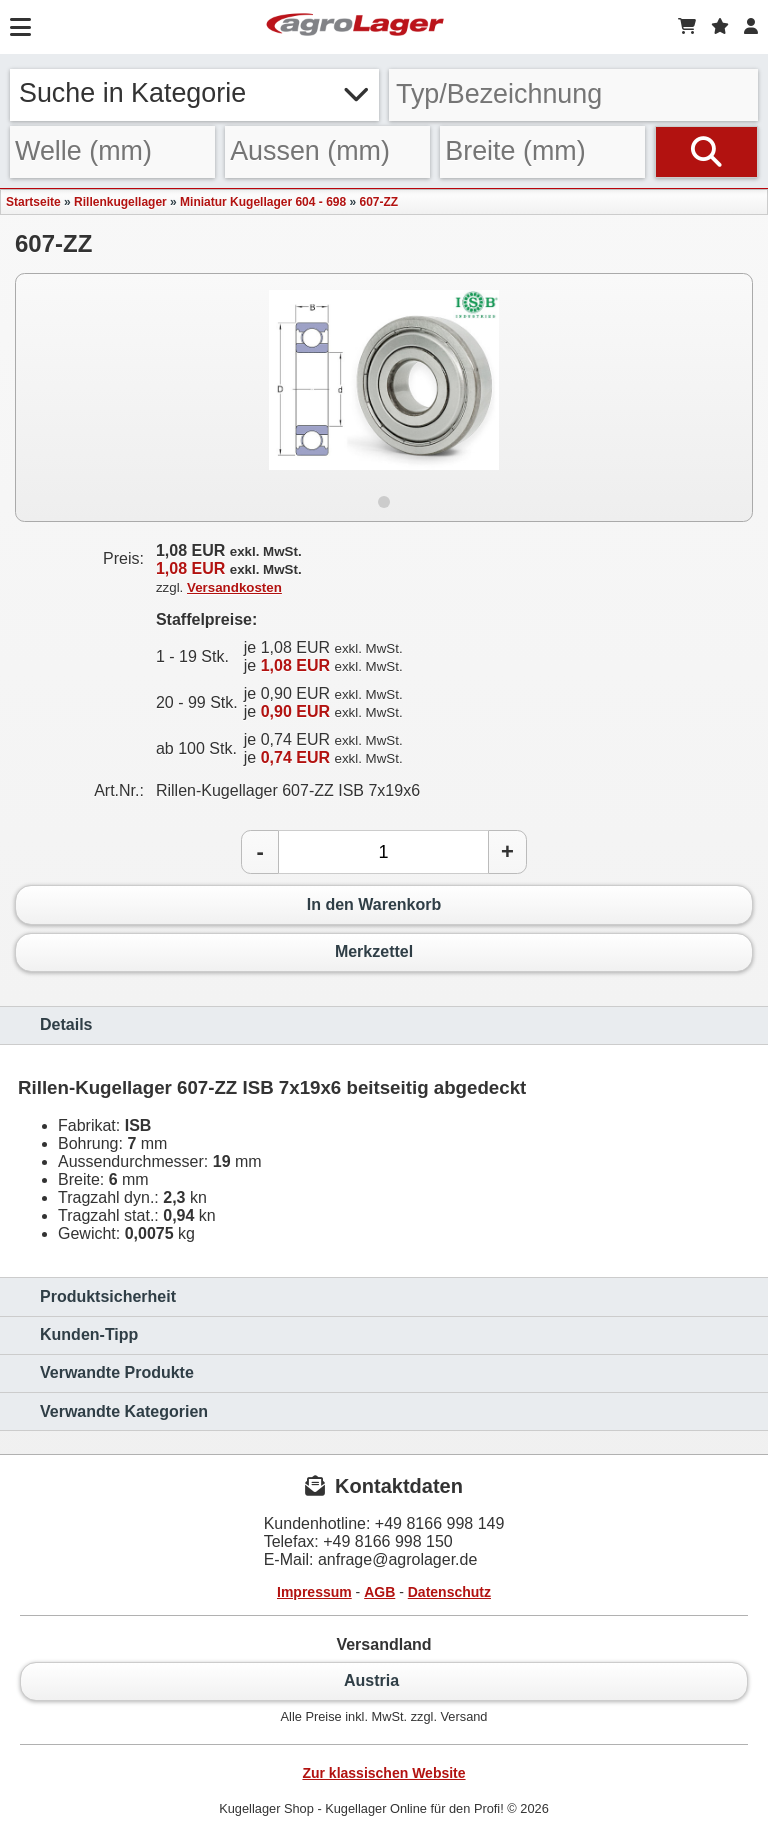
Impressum (314, 1592)
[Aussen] (327, 152)
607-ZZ (379, 202)
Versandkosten (234, 587)
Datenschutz (449, 1592)
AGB (379, 1592)
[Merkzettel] (720, 27)
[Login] (751, 27)
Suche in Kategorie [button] (194, 93)
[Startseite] (355, 27)
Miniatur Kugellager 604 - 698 (263, 202)
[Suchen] (706, 152)
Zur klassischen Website (383, 1773)
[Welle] (112, 152)
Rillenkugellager (120, 202)
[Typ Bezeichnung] (573, 95)
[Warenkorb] (687, 27)
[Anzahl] (383, 852)
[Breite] (542, 152)
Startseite (33, 202)
